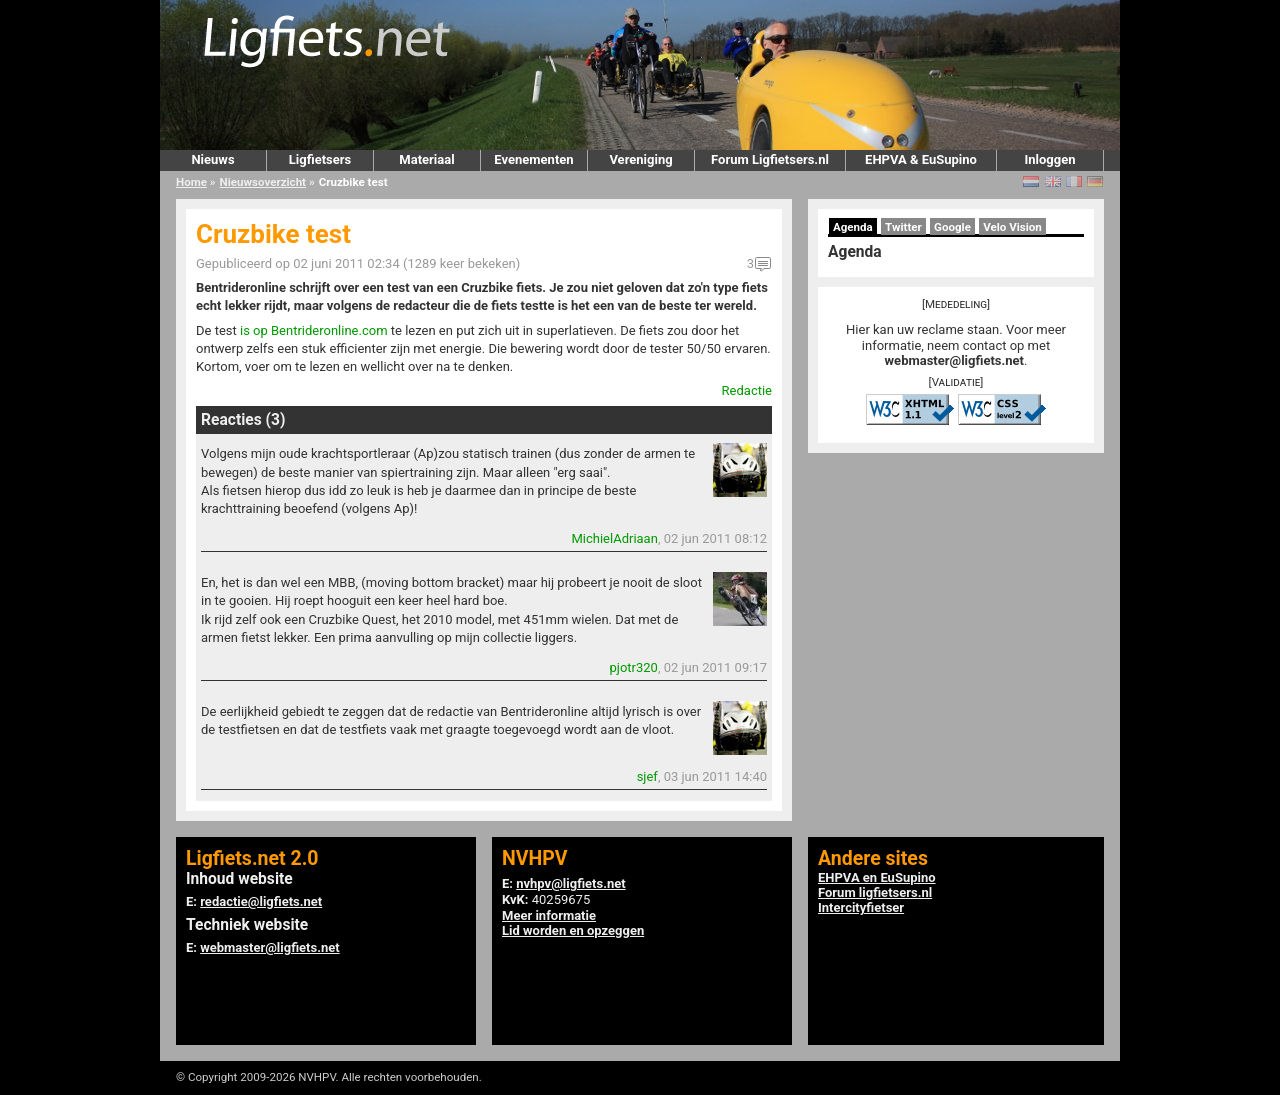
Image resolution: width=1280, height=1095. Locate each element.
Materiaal (426, 159)
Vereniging (640, 159)
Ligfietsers (320, 159)
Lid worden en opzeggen (573, 930)
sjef (647, 776)
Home (191, 182)
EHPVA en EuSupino (877, 877)
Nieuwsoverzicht (263, 182)
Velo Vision (1012, 227)
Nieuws (212, 159)
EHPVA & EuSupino (921, 159)
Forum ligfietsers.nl (875, 892)
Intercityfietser (861, 907)
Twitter (903, 227)
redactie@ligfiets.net (261, 901)
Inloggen (1049, 159)
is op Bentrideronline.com (314, 330)
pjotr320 (633, 667)
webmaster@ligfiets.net (954, 360)
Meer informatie (549, 915)
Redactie (747, 390)
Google (952, 227)
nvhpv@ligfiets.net (570, 883)
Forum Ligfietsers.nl (770, 159)
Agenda (853, 227)
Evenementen (533, 159)
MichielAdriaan (614, 538)
